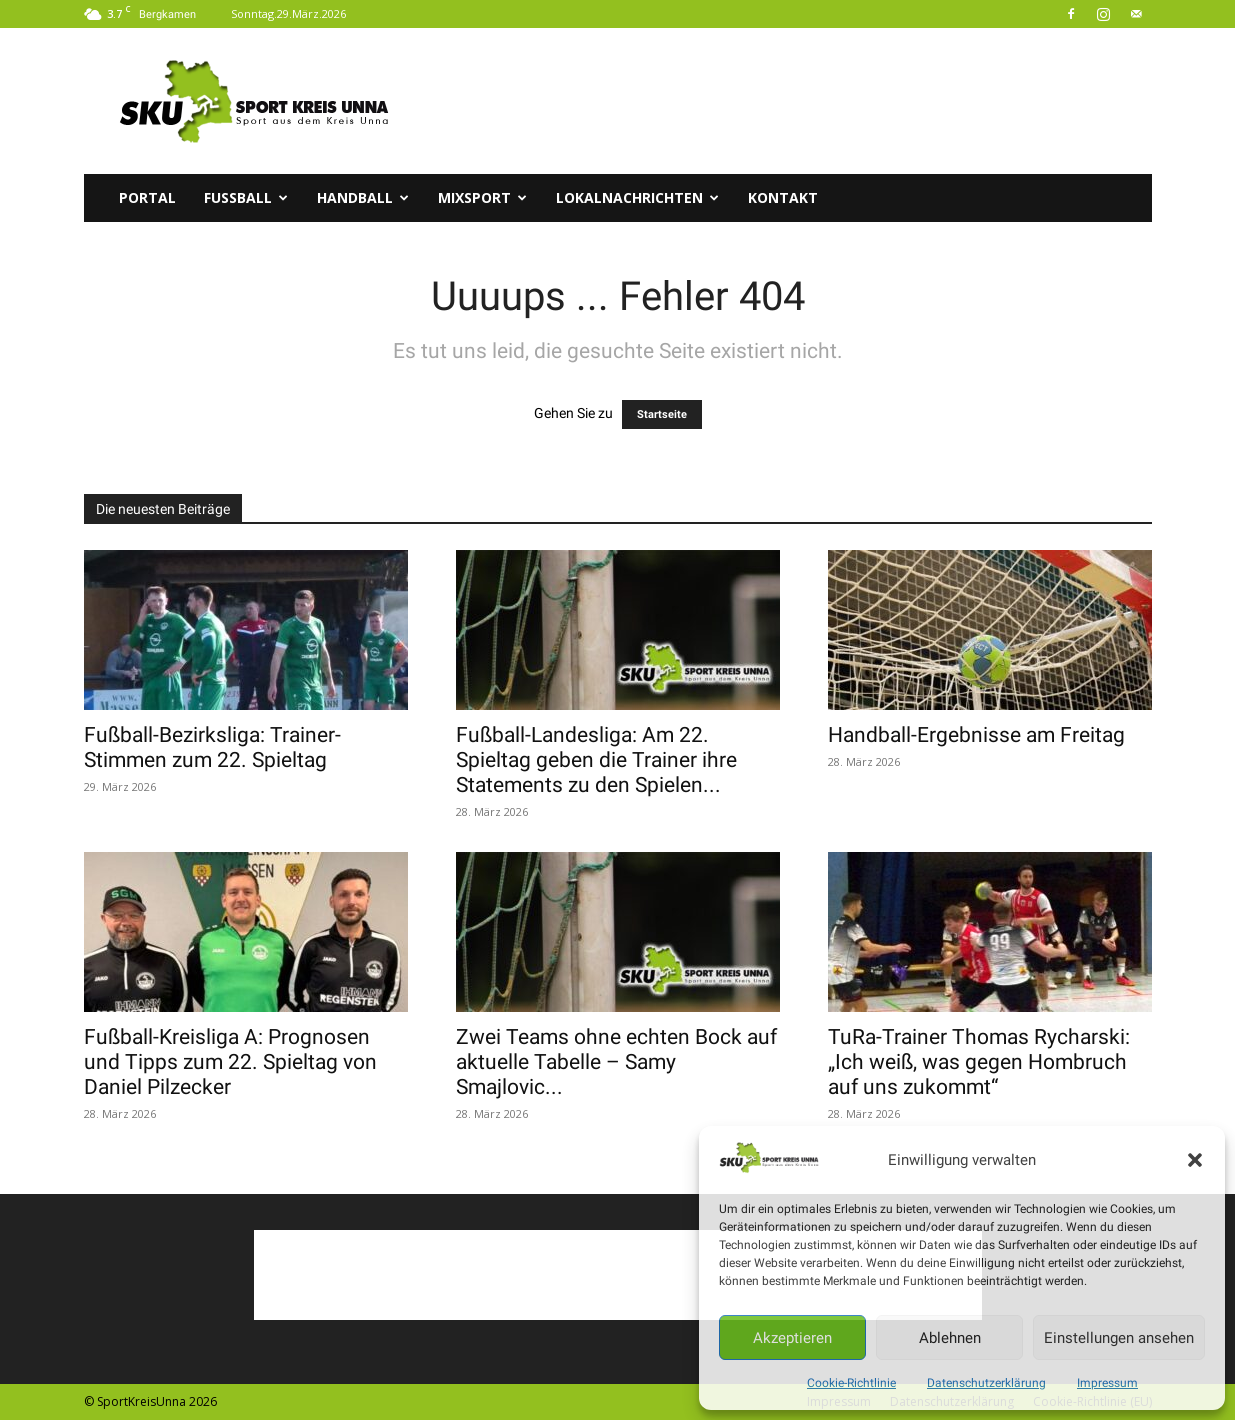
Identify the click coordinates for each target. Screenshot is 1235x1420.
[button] (1195, 1160)
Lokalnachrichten (637, 197)
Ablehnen (950, 1338)
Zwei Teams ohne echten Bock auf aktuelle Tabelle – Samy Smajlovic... (616, 1062)
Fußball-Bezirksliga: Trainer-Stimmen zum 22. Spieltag (212, 747)
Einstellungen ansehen (1119, 1338)
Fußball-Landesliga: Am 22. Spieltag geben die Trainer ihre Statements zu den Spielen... (596, 760)
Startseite (662, 414)
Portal (147, 197)
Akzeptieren (792, 1338)
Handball (363, 197)
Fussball (246, 197)
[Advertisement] (788, 101)
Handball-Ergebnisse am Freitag (976, 735)
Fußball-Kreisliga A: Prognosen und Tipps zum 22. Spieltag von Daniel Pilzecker (230, 1062)
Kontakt (783, 197)
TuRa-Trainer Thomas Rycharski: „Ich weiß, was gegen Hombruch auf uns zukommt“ (979, 1062)
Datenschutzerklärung (986, 1383)
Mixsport (482, 197)
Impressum (1107, 1383)
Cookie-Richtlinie (851, 1383)
